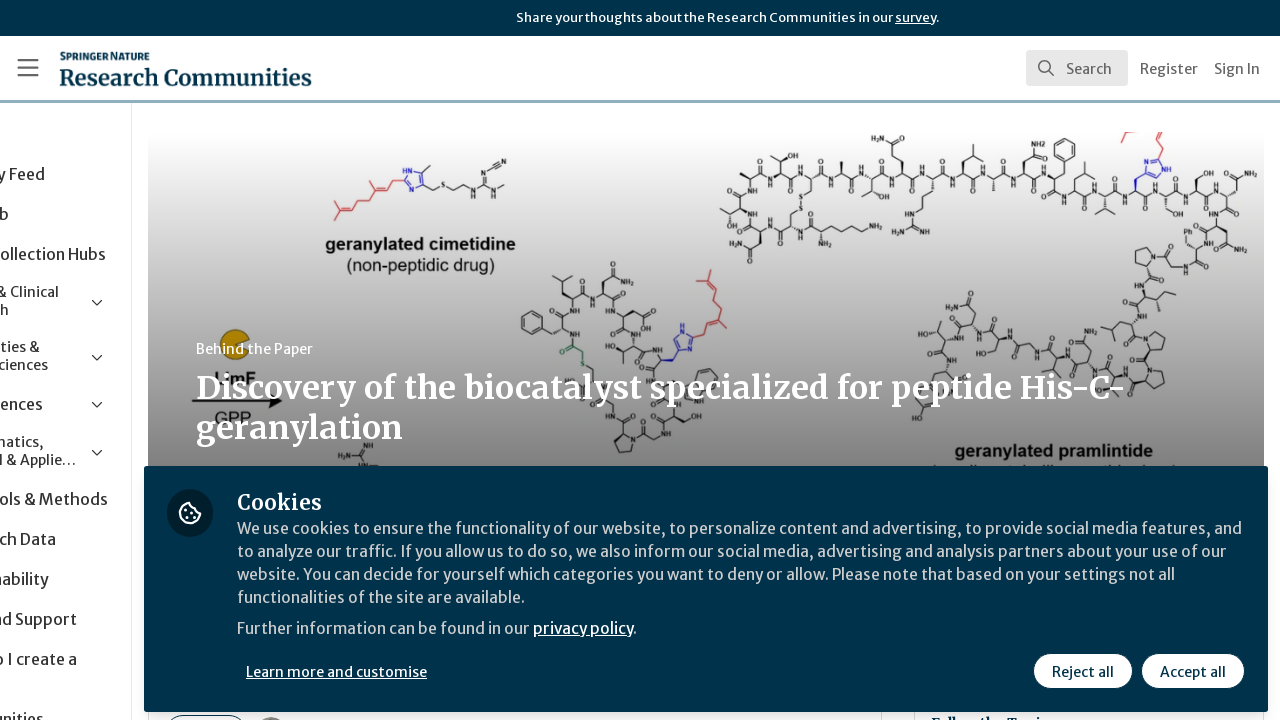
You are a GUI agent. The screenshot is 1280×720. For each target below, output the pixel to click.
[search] (1077, 68)
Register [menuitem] (1169, 69)
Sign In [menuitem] (1237, 69)
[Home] (156, 68)
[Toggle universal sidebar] (28, 68)
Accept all (1192, 667)
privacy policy (712, 628)
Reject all (1082, 667)
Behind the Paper (378, 349)
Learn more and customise (461, 667)
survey (915, 17)
